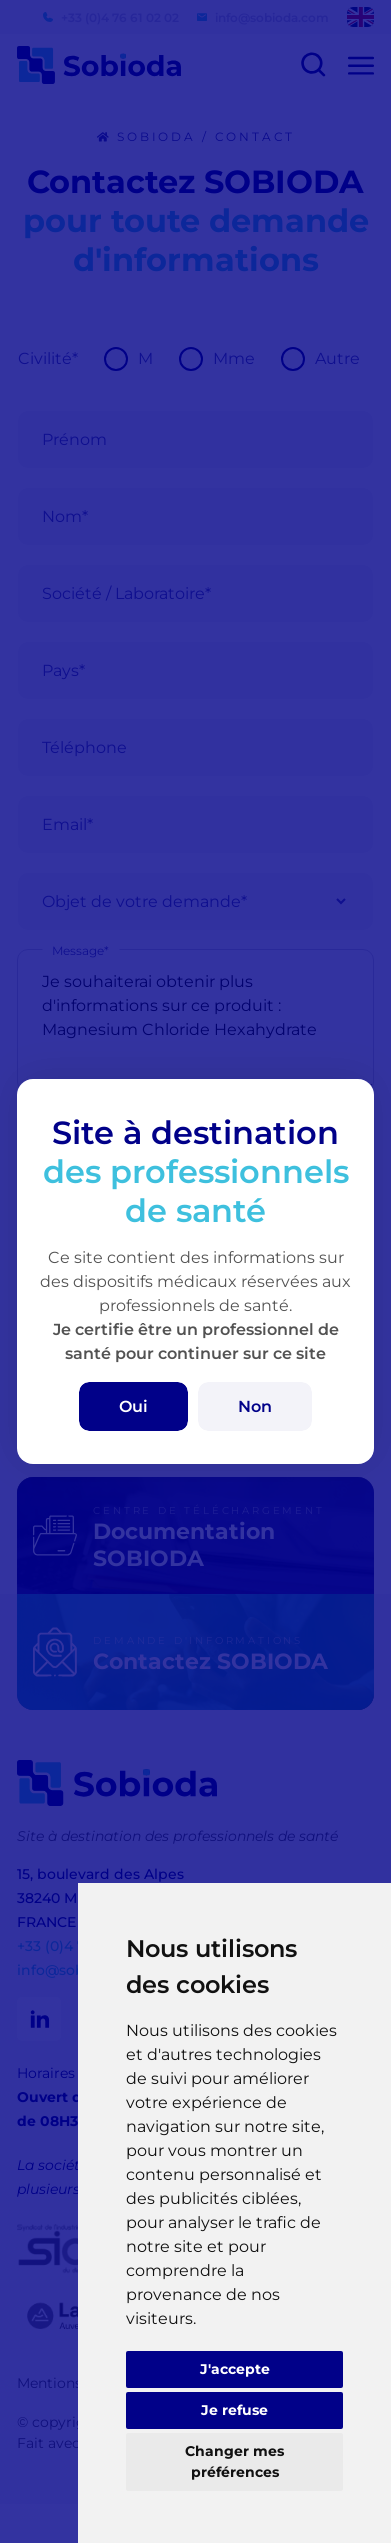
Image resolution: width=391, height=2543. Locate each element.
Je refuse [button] (234, 2410)
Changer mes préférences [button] (234, 2461)
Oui (133, 1406)
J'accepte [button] (235, 2369)
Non (255, 1406)
